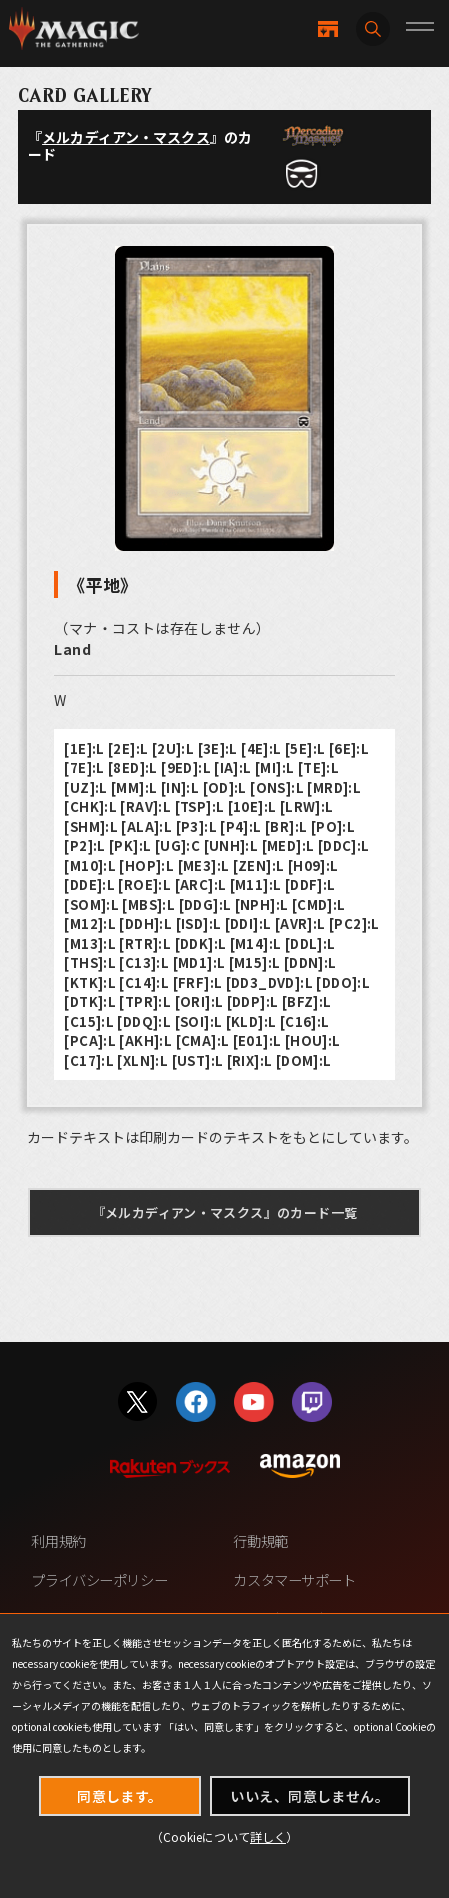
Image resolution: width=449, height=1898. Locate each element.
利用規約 (58, 1540)
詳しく (268, 1836)
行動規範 (260, 1540)
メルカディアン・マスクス (126, 137)
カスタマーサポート (294, 1579)
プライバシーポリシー (99, 1579)
